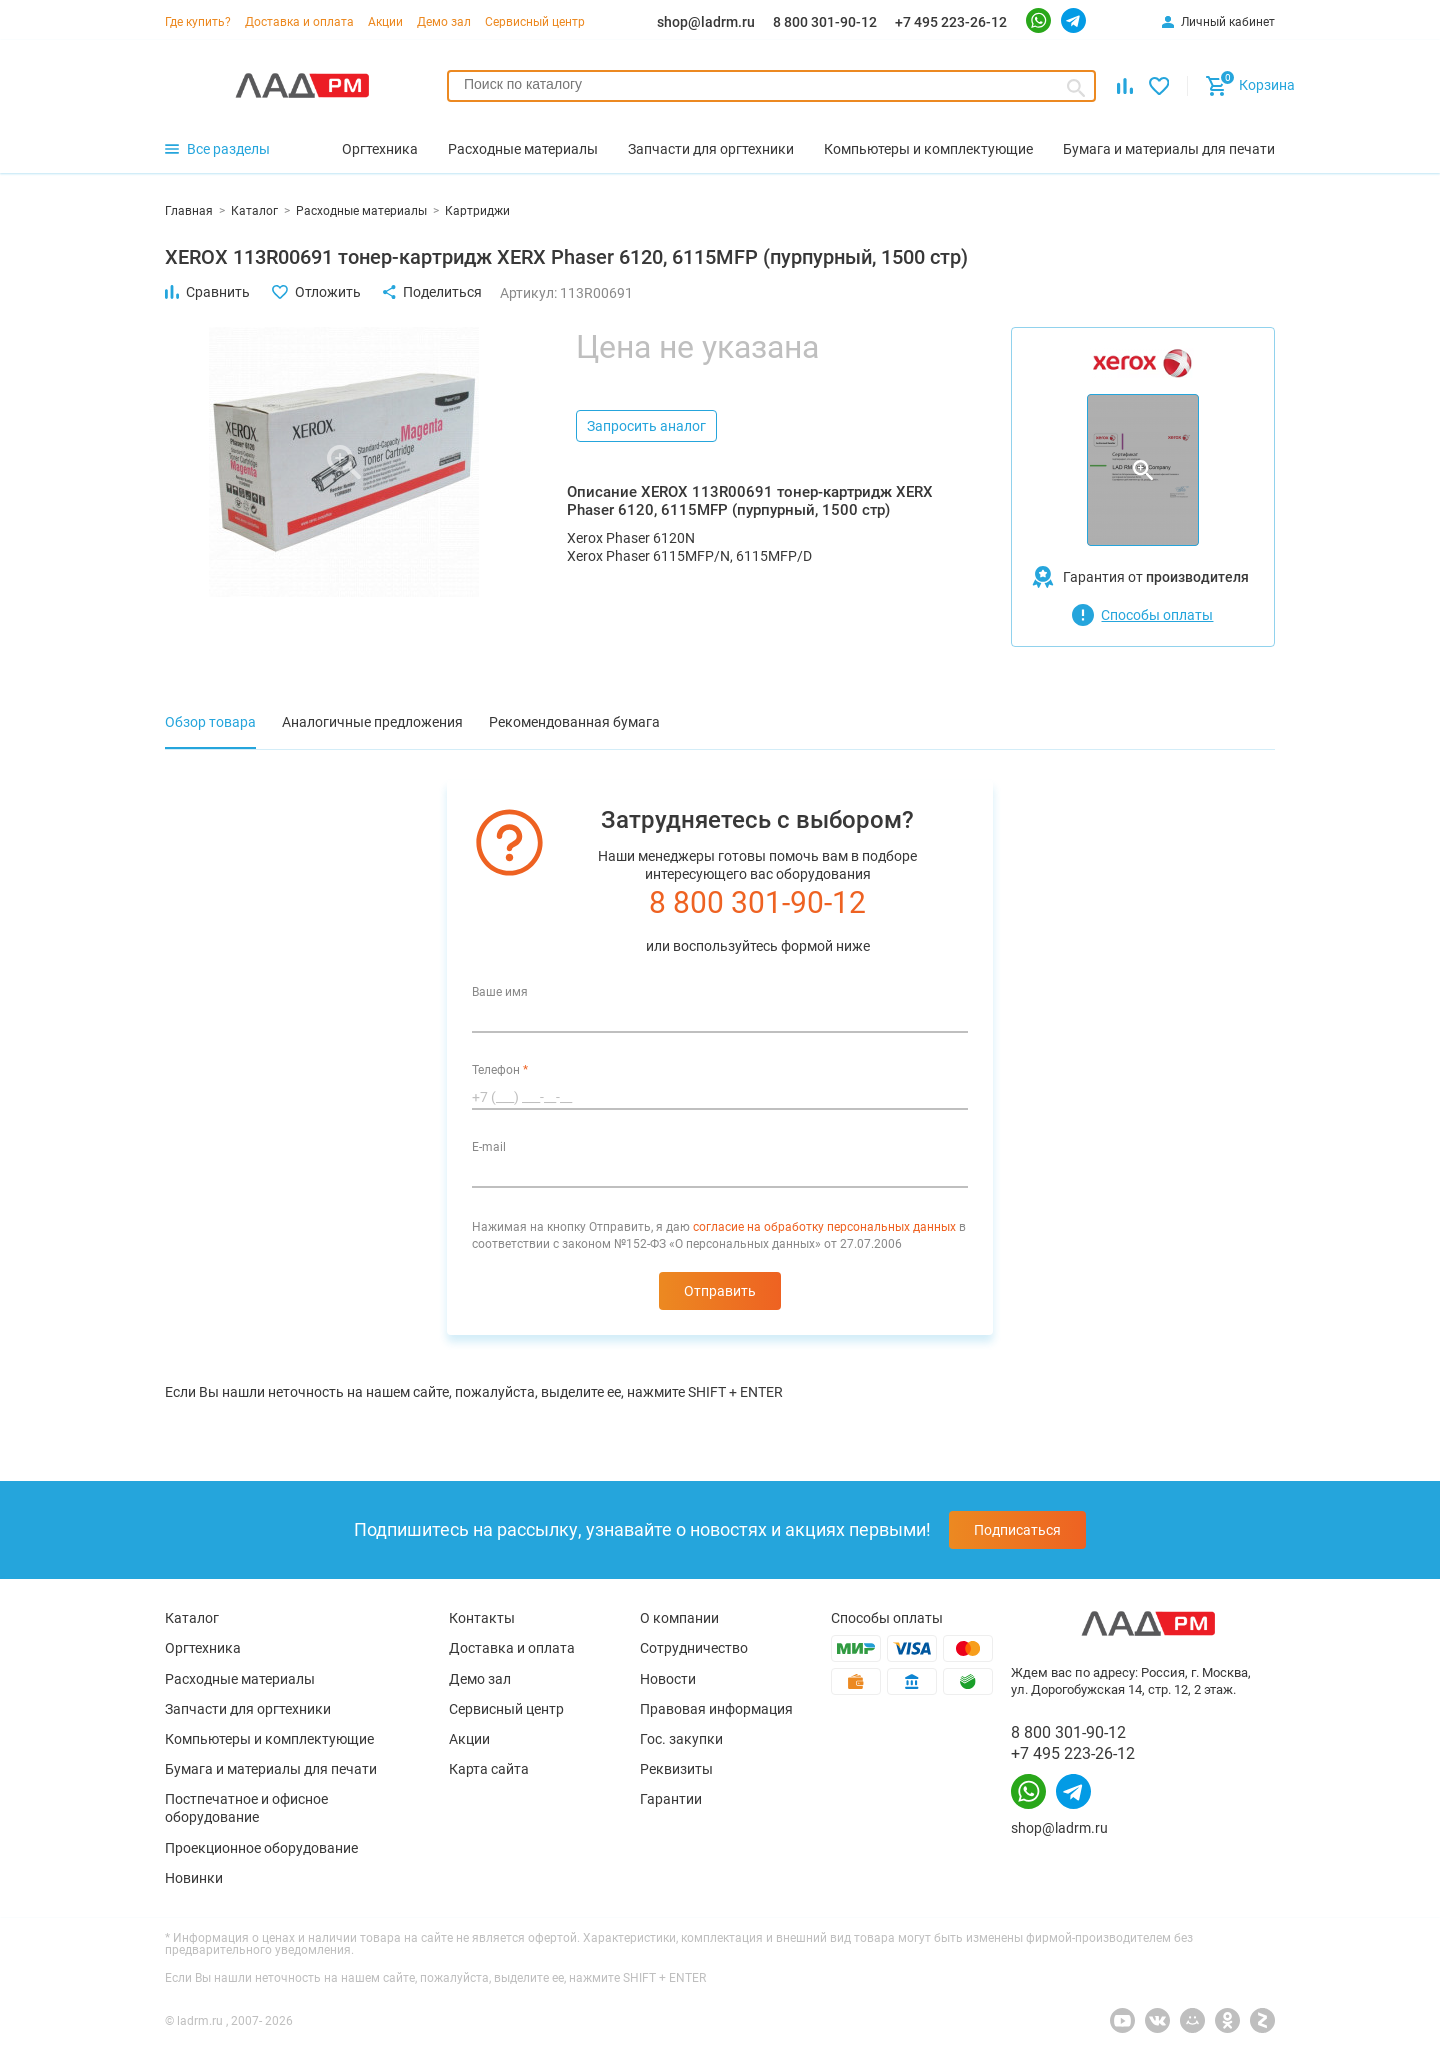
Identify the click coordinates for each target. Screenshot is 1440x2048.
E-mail (489, 1147)
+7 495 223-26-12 (951, 22)
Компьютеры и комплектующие (269, 1739)
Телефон (500, 1070)
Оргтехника (203, 1648)
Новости (668, 1679)
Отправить (720, 1291)
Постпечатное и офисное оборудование (246, 1808)
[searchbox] (771, 84)
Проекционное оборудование (261, 1848)
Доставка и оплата (299, 22)
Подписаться (1017, 1530)
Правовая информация (716, 1709)
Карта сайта (489, 1769)
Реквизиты (676, 1769)
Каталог (192, 1618)
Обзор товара (210, 722)
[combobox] (771, 86)
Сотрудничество (694, 1648)
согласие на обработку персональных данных (824, 1227)
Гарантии (671, 1799)
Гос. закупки (681, 1739)
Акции (385, 22)
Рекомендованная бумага (574, 722)
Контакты (482, 1618)
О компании (679, 1618)
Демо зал (444, 22)
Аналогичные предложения (372, 722)
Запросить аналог (646, 426)
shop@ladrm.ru (706, 22)
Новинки (194, 1878)
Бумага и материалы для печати (271, 1769)
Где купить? (198, 22)
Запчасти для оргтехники (248, 1709)
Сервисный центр (535, 22)
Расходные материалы (240, 1679)
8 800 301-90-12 (825, 22)
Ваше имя (500, 992)
